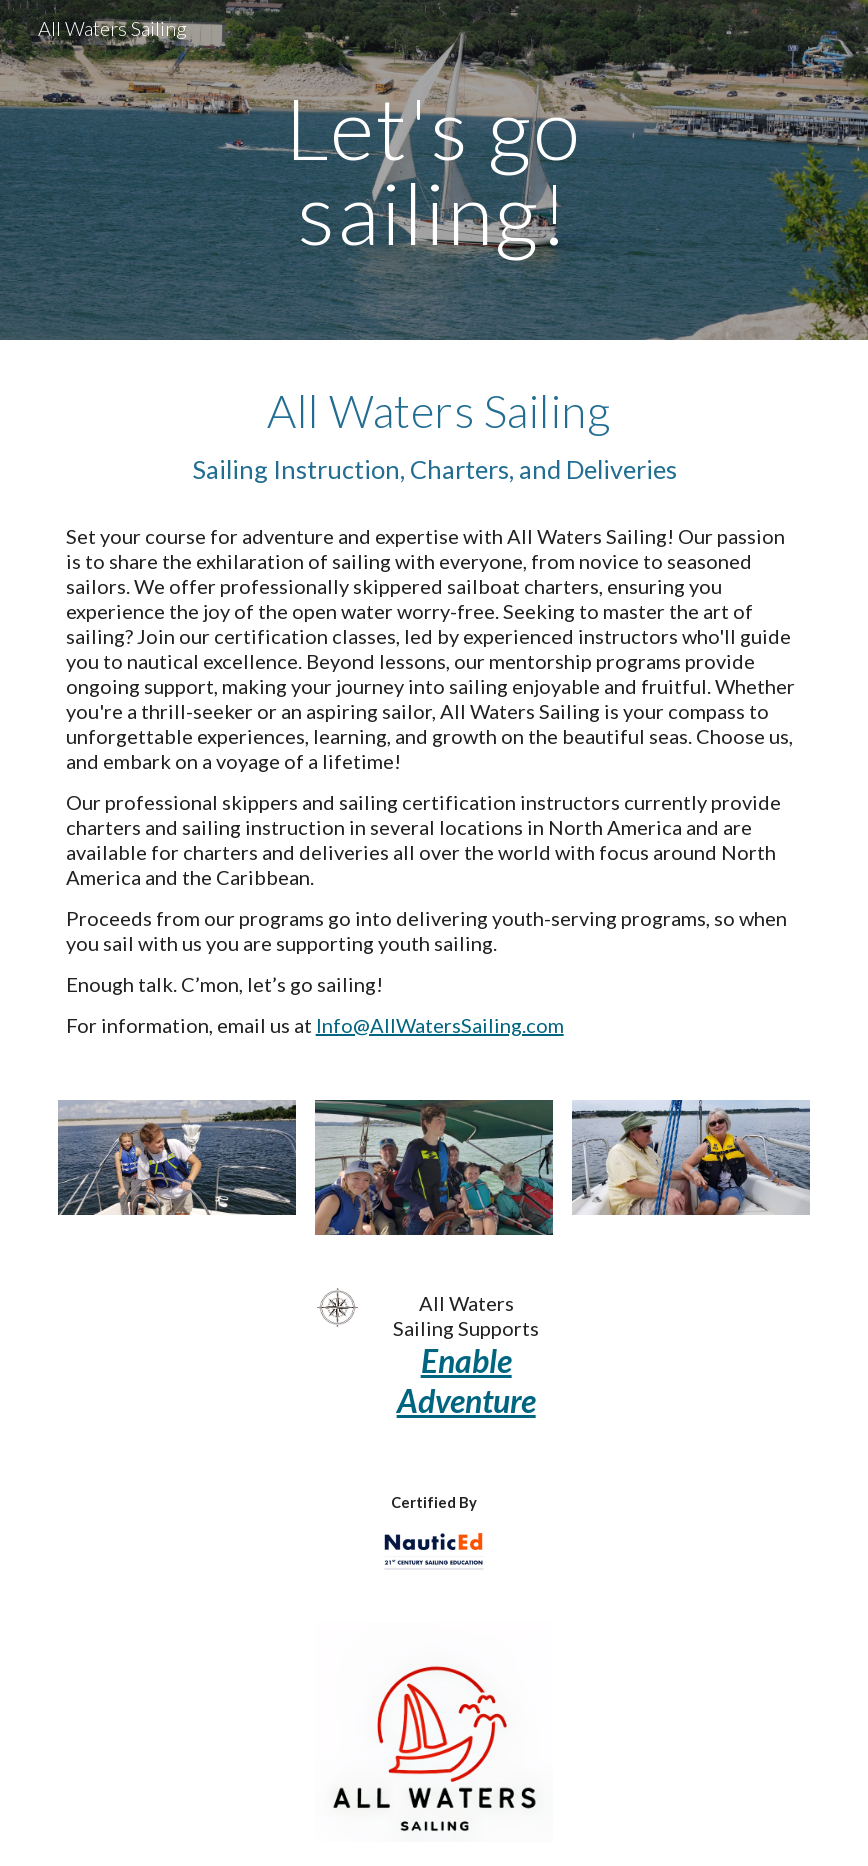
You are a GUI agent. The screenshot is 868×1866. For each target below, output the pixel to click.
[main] (433, 170)
